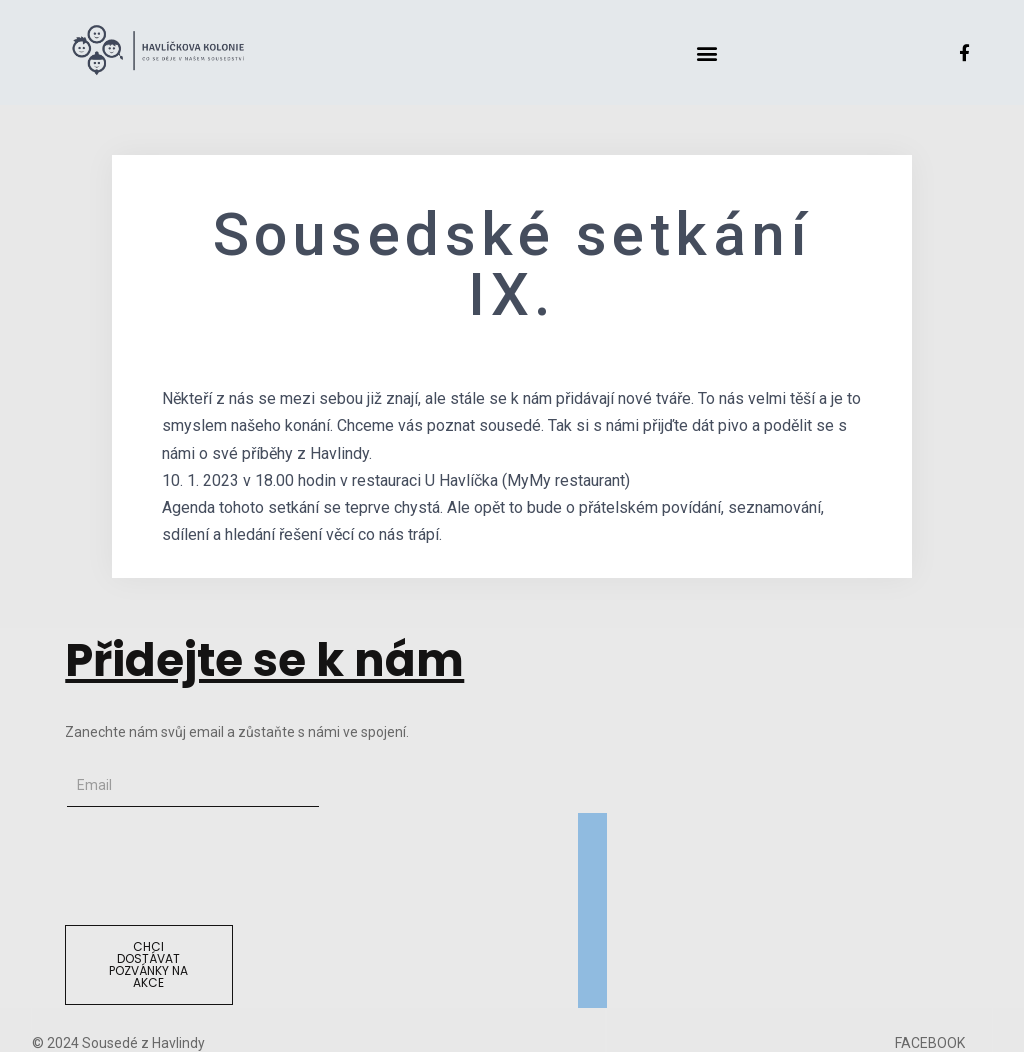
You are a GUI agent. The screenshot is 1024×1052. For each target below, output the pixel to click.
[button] (706, 52)
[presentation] (217, 866)
